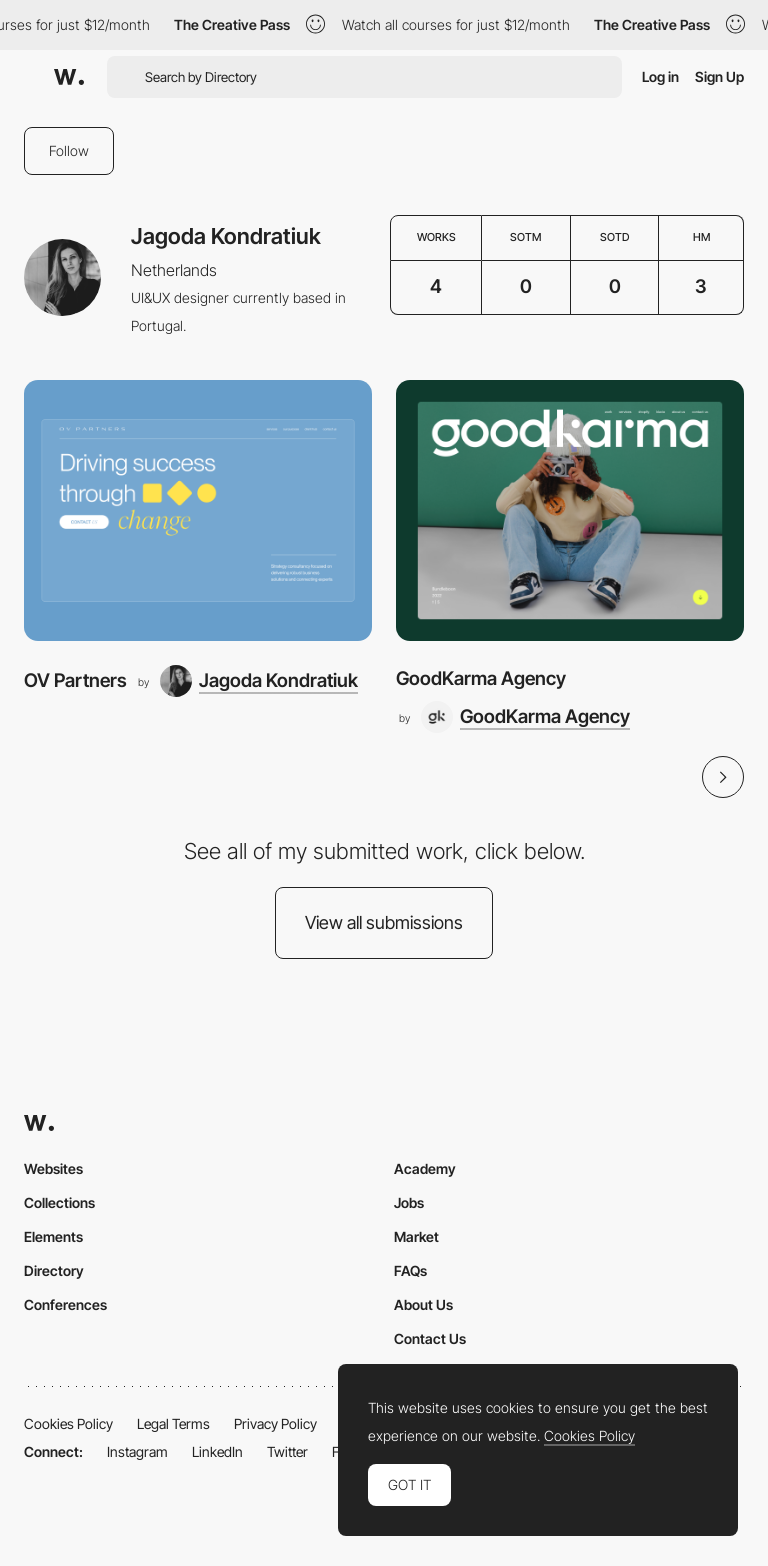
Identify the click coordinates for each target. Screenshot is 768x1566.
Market (416, 1236)
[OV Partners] (198, 510)
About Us (423, 1304)
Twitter (287, 1451)
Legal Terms (173, 1423)
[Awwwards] (69, 77)
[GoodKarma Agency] (570, 510)
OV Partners (75, 680)
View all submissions (384, 922)
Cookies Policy (68, 1423)
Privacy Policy (275, 1423)
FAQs (410, 1270)
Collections (59, 1202)
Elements (53, 1236)
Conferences (65, 1304)
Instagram (137, 1451)
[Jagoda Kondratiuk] (259, 681)
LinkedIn (217, 1451)
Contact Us (430, 1338)
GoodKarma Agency (481, 678)
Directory (54, 1270)
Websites (53, 1168)
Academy (425, 1168)
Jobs (409, 1202)
